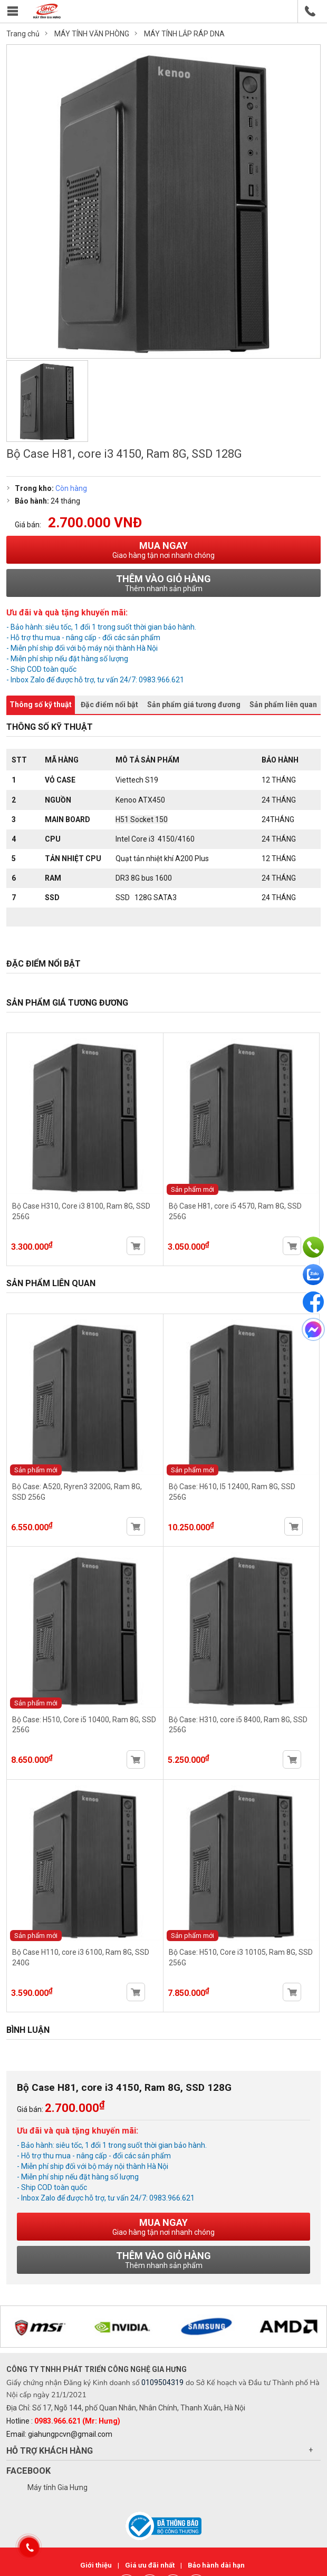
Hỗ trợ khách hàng (49, 2452)
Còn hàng (71, 488)
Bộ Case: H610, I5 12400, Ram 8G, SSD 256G (241, 1487)
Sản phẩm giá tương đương (194, 704)
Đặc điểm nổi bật (109, 704)
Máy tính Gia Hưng (57, 2488)
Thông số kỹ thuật (40, 704)
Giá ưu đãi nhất (150, 2566)
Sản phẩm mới (192, 1189)
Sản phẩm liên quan (283, 704)
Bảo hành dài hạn (216, 2566)
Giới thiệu (96, 2566)
